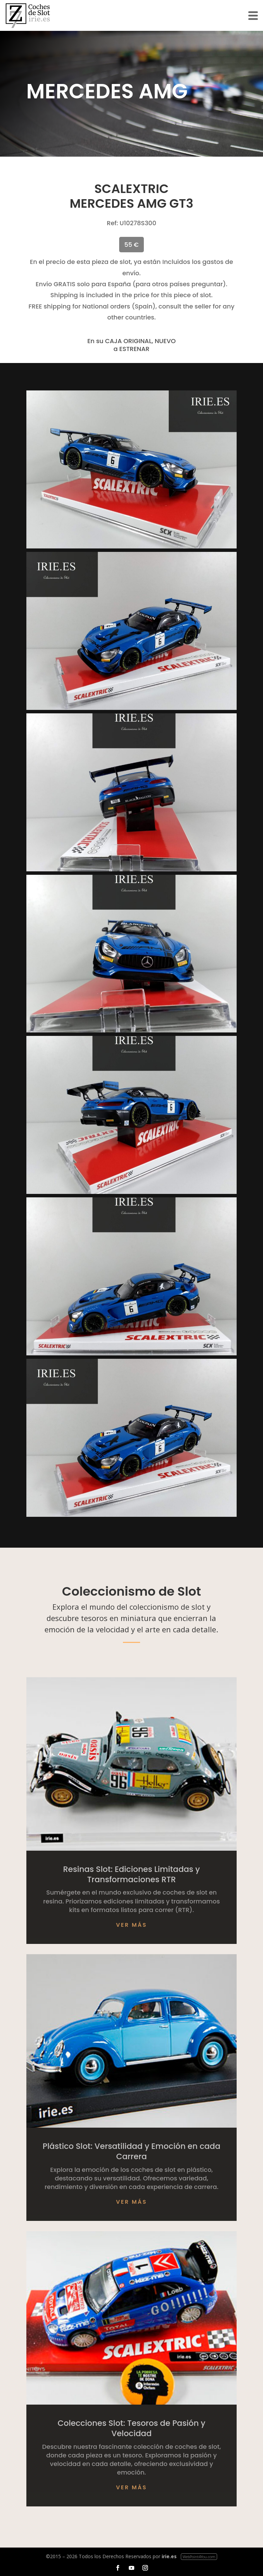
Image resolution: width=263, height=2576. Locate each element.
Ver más (131, 1925)
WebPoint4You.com (199, 2556)
